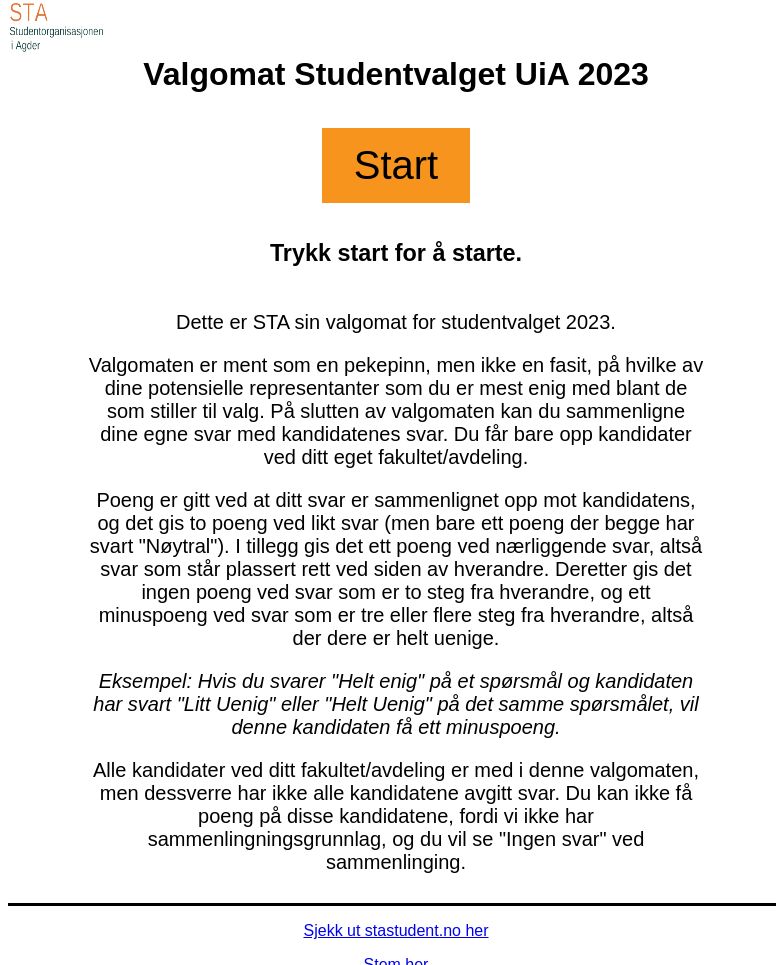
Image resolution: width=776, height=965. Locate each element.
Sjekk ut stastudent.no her (396, 930)
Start (396, 165)
